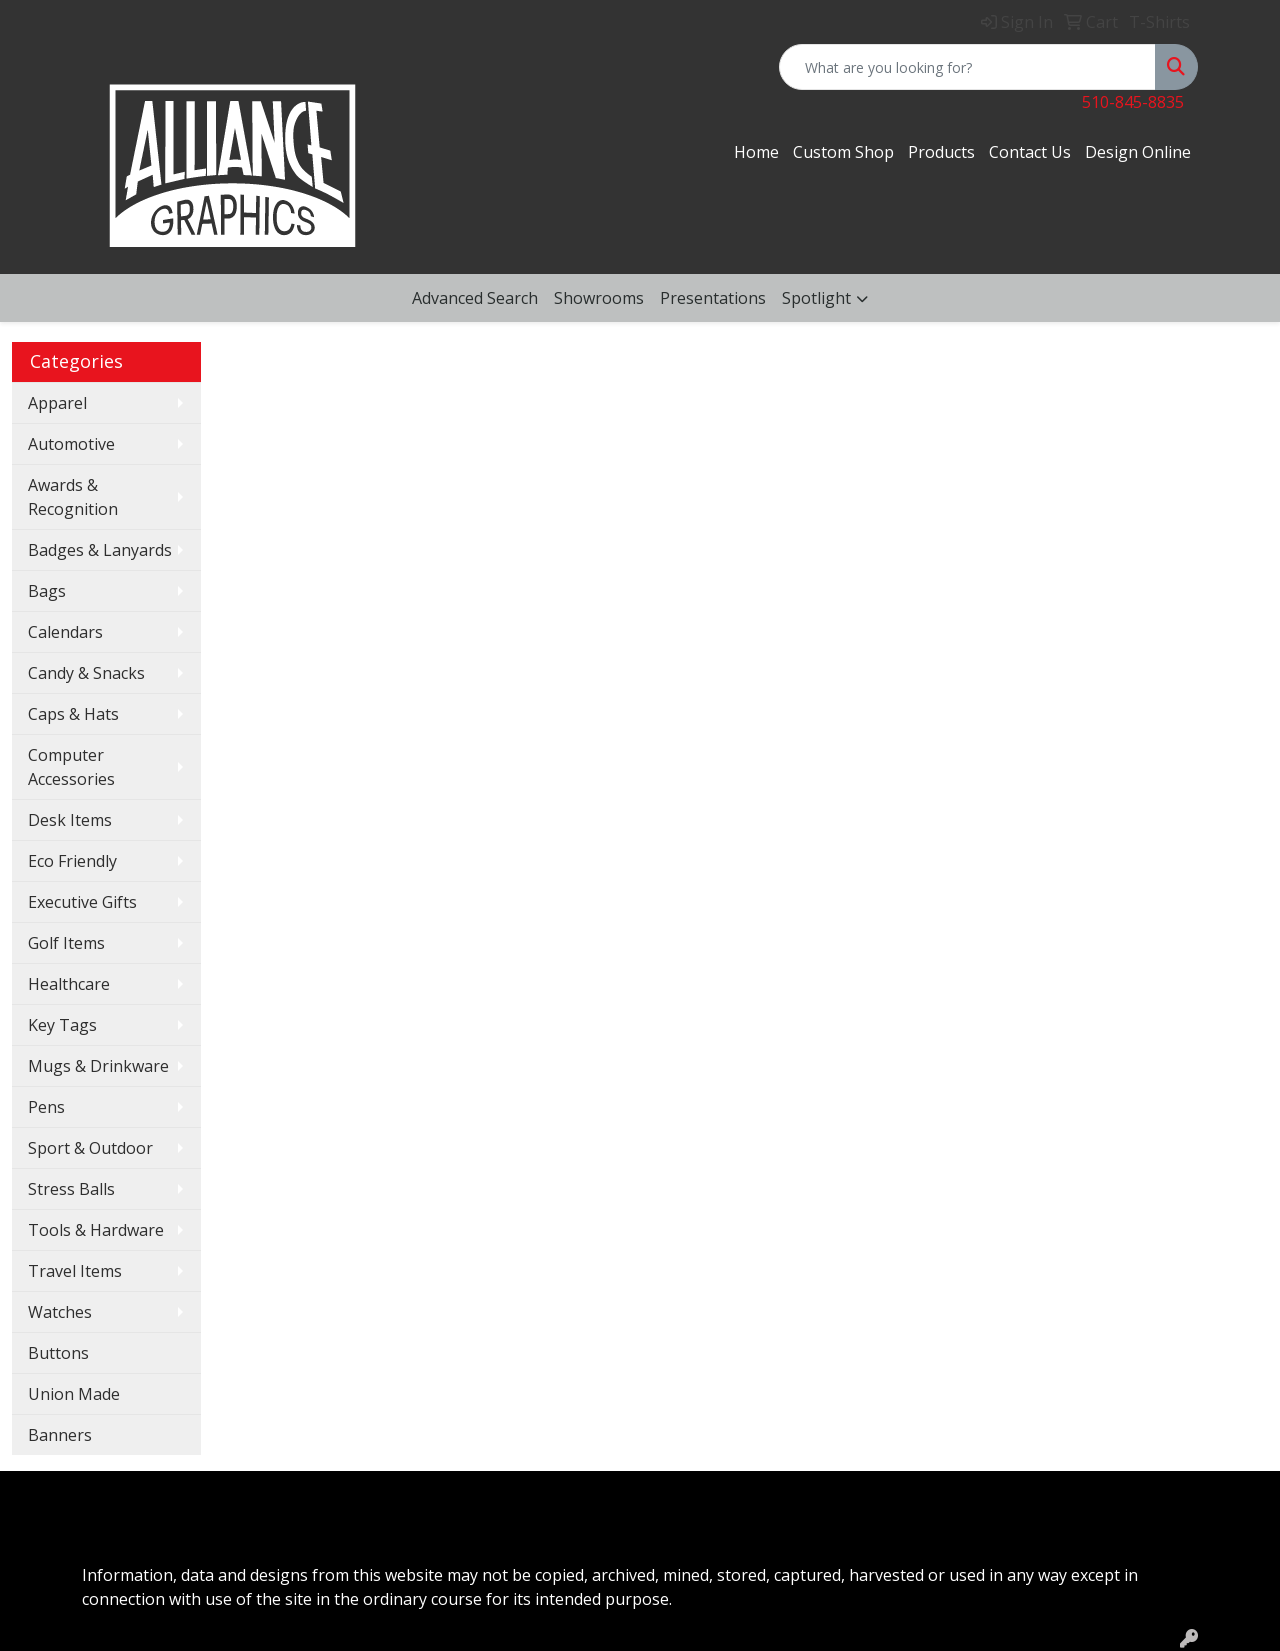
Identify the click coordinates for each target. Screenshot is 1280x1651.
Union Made (74, 1394)
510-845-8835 (1133, 102)
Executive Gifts (82, 902)
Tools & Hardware (96, 1230)
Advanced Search (475, 298)
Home (756, 152)
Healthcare (69, 984)
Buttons (58, 1353)
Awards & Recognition (73, 497)
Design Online (1138, 152)
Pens (46, 1107)
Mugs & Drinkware (98, 1066)
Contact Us (1030, 152)
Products (941, 152)
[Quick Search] (967, 67)
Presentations (713, 298)
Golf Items (66, 943)
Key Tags (62, 1025)
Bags (47, 591)
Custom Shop (843, 152)
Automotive (71, 444)
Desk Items (70, 820)
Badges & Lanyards (100, 550)
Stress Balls (71, 1189)
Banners (60, 1435)
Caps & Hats (73, 714)
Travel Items (75, 1271)
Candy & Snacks (86, 673)
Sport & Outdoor (90, 1148)
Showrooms (599, 298)
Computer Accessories (71, 767)
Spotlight (816, 298)
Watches (60, 1312)
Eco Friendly (72, 861)
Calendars (65, 632)
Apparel (57, 403)
